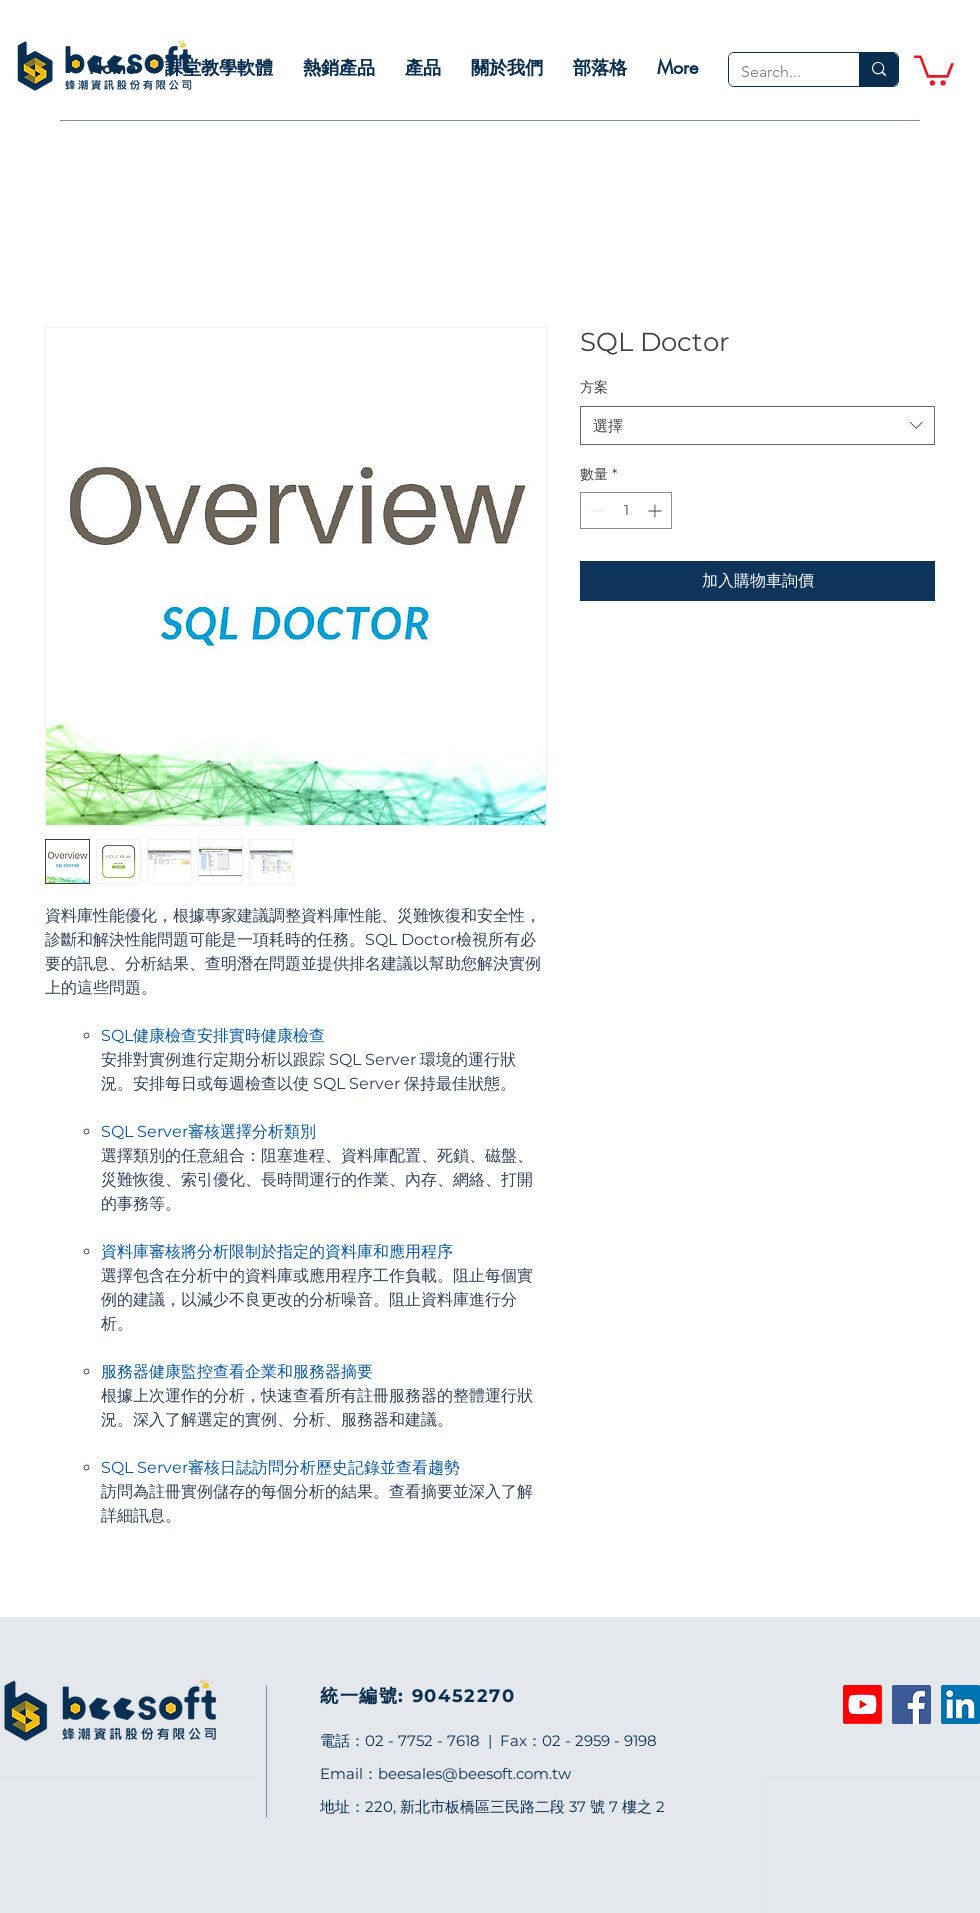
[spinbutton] (626, 510)
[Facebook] (911, 1704)
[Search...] (779, 72)
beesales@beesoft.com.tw (474, 1773)
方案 (594, 387)
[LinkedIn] (960, 1704)
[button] (219, 67)
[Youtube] (862, 1704)
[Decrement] (595, 510)
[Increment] (656, 510)
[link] (934, 69)
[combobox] (757, 425)
